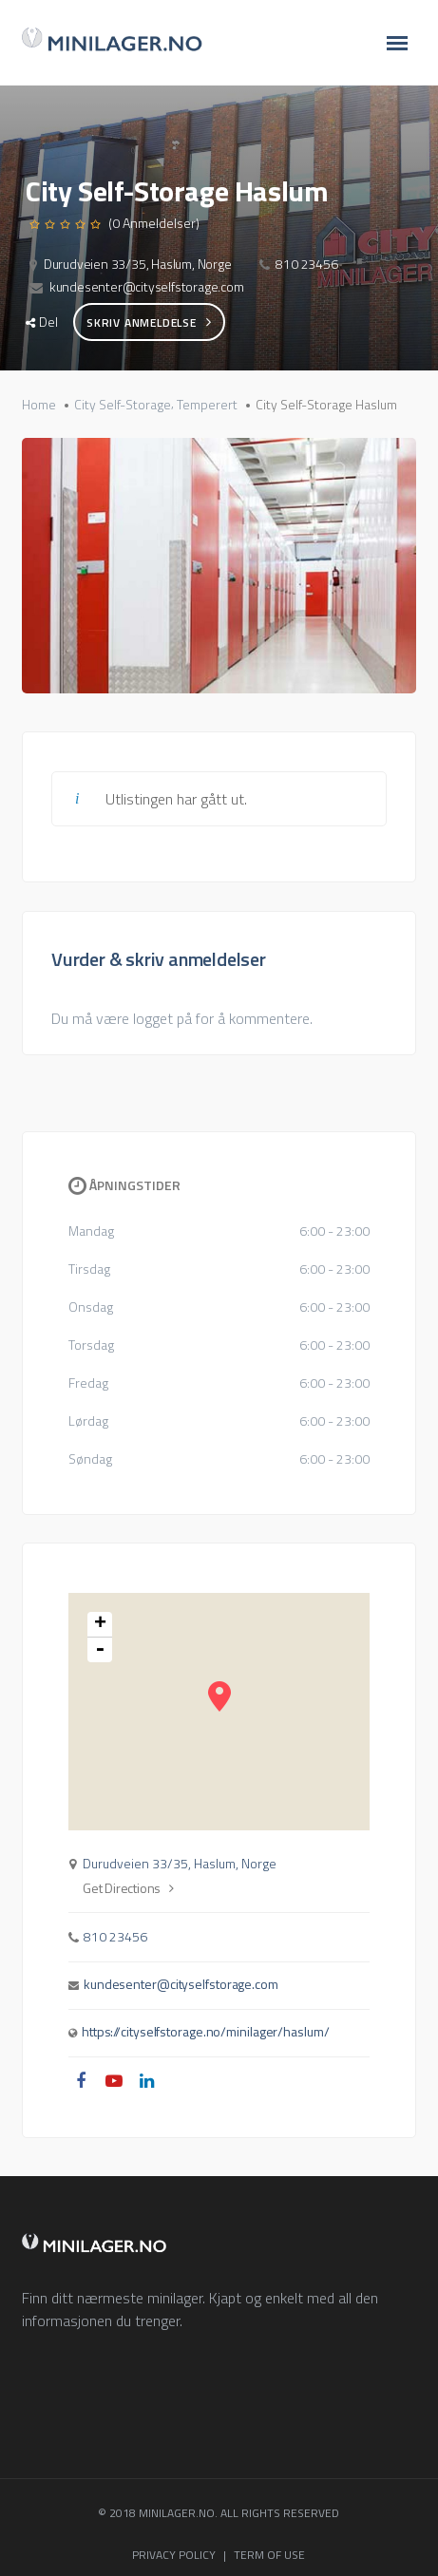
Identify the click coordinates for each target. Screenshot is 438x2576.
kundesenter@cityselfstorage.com (146, 286)
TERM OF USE (269, 2555)
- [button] (99, 1650)
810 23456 (306, 264)
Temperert (207, 404)
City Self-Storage (122, 404)
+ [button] (100, 1625)
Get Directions (128, 1888)
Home (39, 404)
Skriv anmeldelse (149, 322)
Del (42, 321)
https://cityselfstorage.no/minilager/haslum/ (206, 2031)
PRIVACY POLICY (174, 2555)
